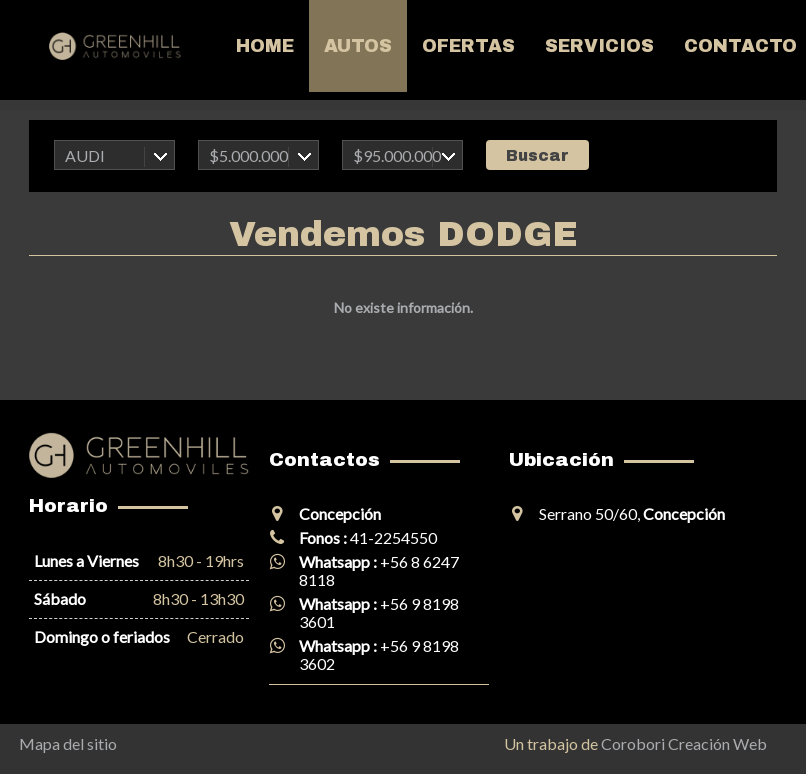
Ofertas (468, 46)
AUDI (85, 155)
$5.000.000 (248, 155)
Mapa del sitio (68, 743)
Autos (358, 46)
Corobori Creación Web (684, 743)
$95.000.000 (397, 155)
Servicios (599, 46)
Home (265, 46)
